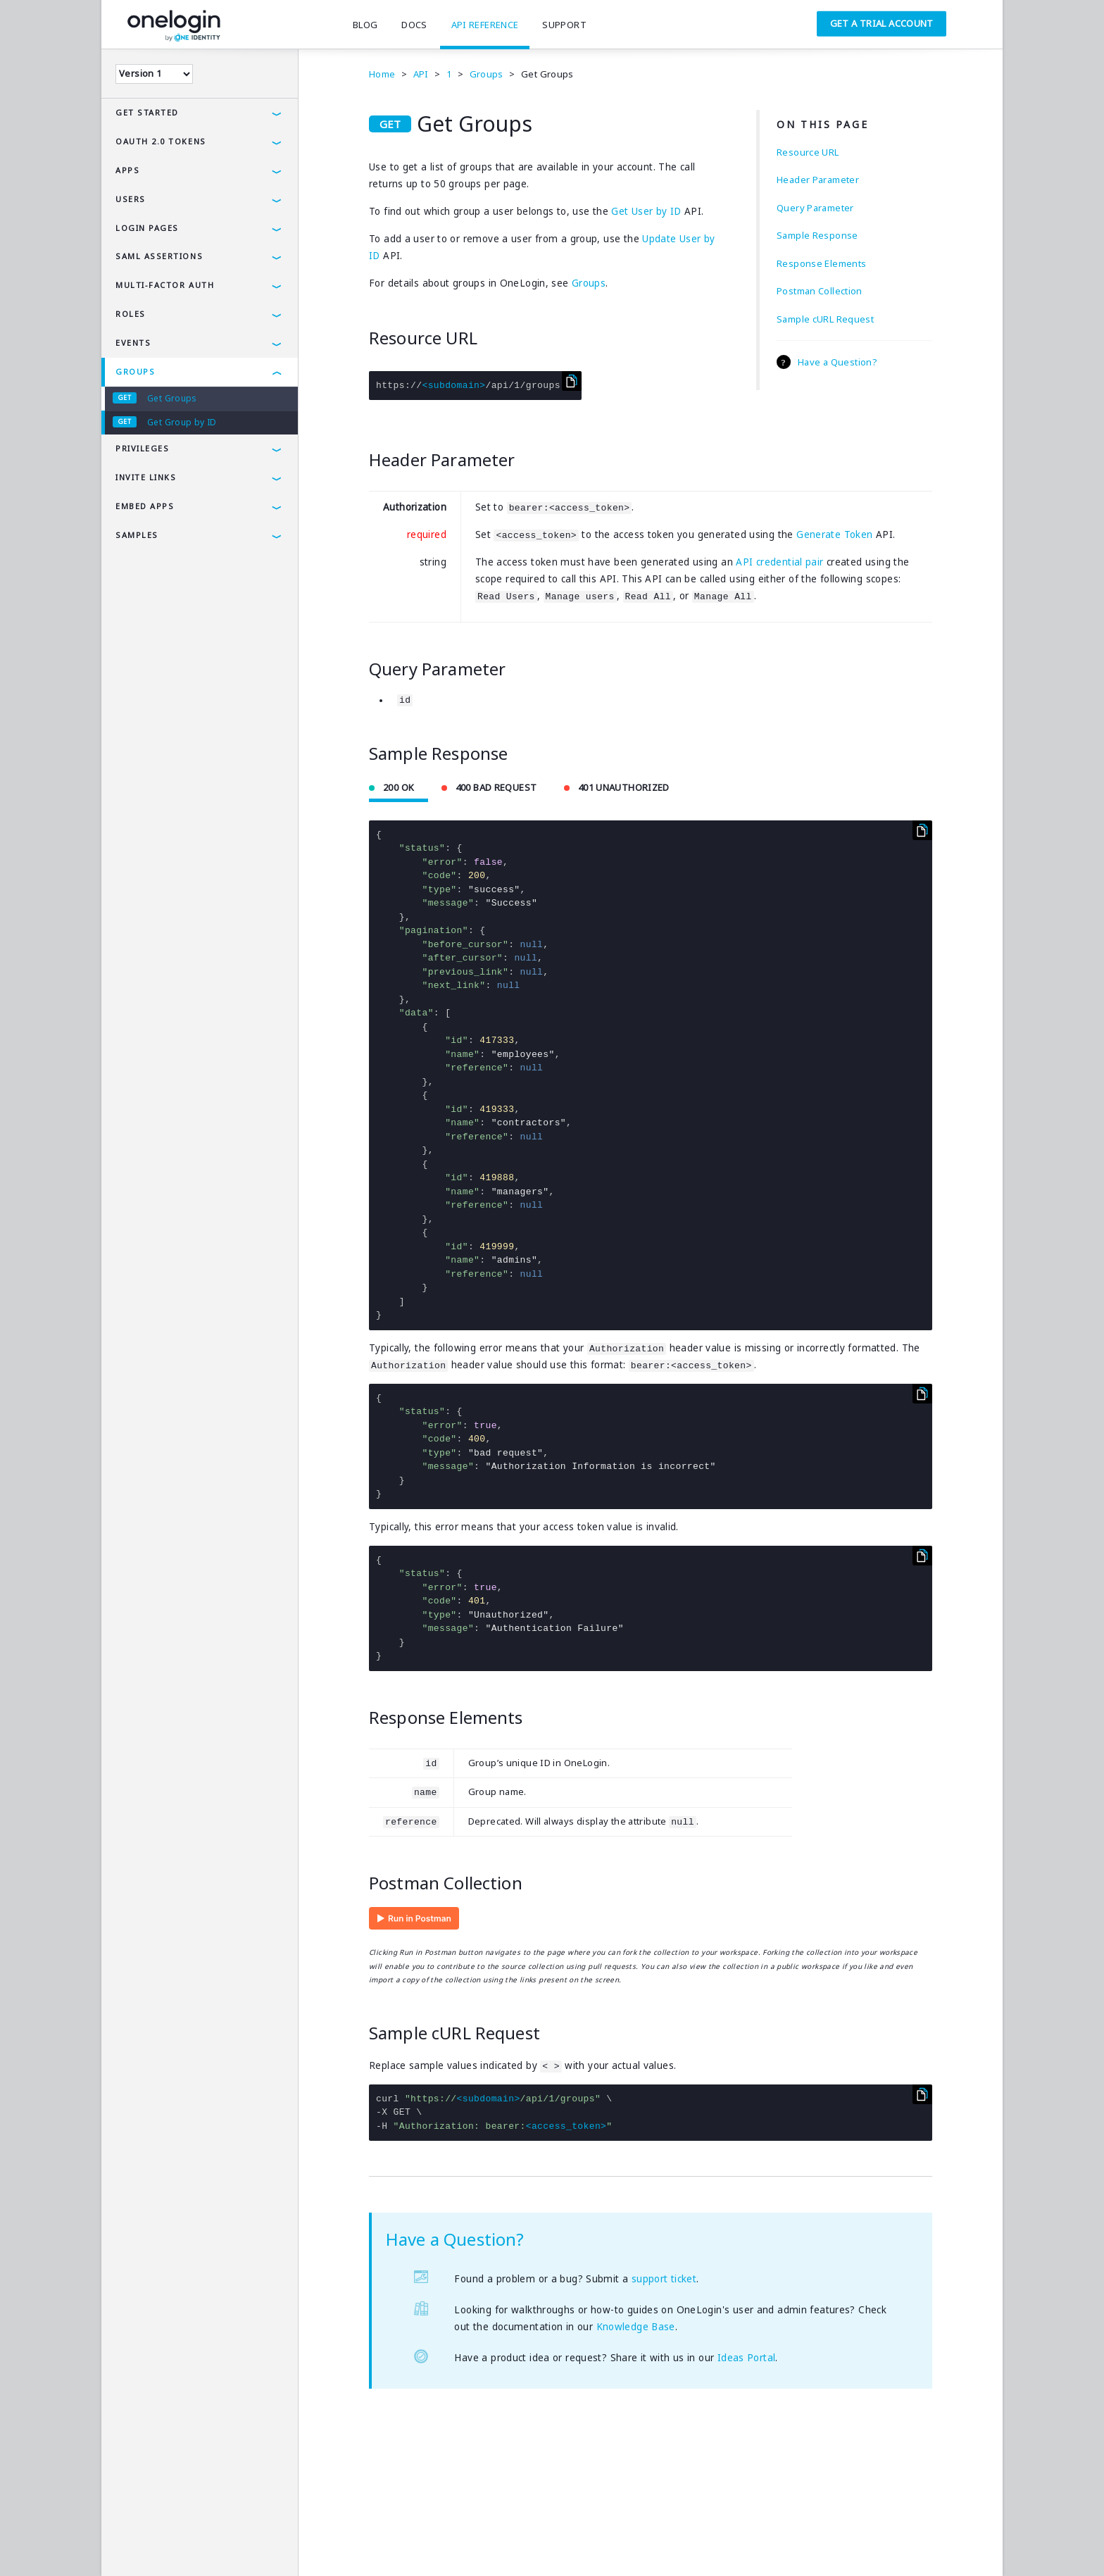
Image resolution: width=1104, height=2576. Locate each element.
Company (282, 2544)
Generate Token (834, 534)
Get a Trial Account (882, 23)
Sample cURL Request (825, 319)
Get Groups (172, 398)
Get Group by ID (182, 422)
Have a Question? (837, 362)
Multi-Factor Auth (164, 285)
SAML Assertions (159, 256)
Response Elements (821, 263)
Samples (136, 535)
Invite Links (145, 477)
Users (130, 199)
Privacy (174, 2544)
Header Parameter (818, 179)
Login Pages (147, 228)
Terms (127, 2544)
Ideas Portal (746, 2357)
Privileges (142, 448)
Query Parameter (815, 207)
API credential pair (779, 562)
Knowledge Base (635, 2326)
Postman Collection (819, 291)
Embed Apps (144, 506)
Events (133, 342)
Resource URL (808, 152)
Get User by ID (646, 211)
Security (227, 2544)
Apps (127, 170)
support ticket (664, 2278)
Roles (130, 313)
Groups (135, 371)
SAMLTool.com (405, 2544)
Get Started (147, 112)
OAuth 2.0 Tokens (160, 141)
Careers (337, 2544)
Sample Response (817, 235)
